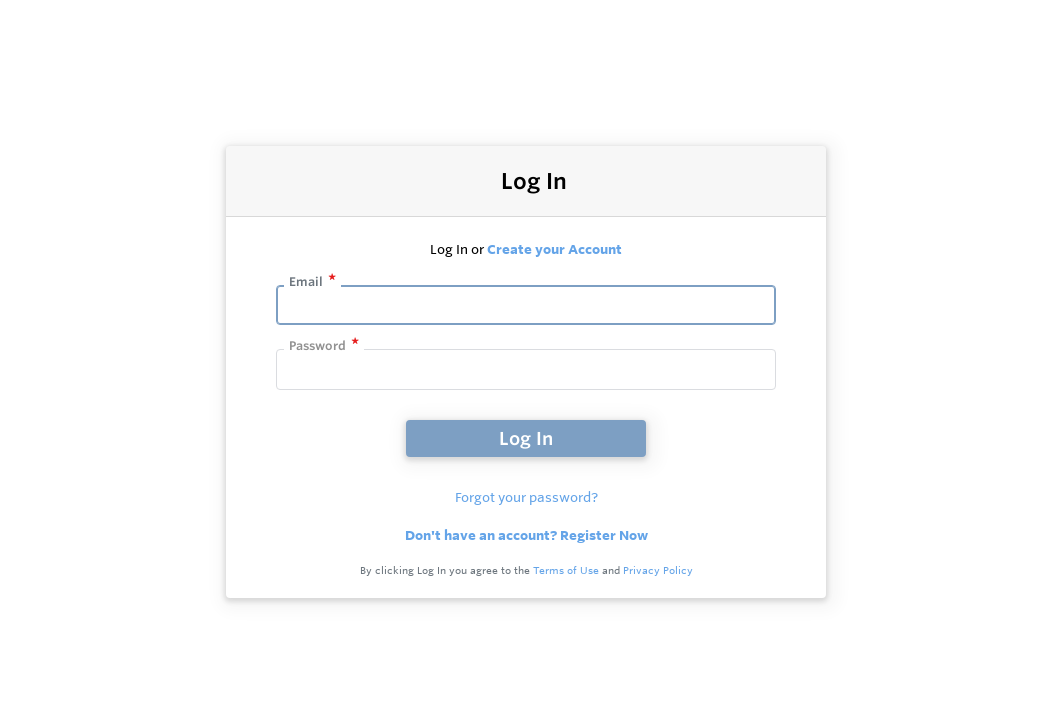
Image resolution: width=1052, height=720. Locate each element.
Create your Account (554, 249)
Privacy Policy (658, 570)
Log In (526, 438)
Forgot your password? (526, 497)
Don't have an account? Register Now (526, 535)
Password (317, 345)
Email (306, 281)
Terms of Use (566, 570)
